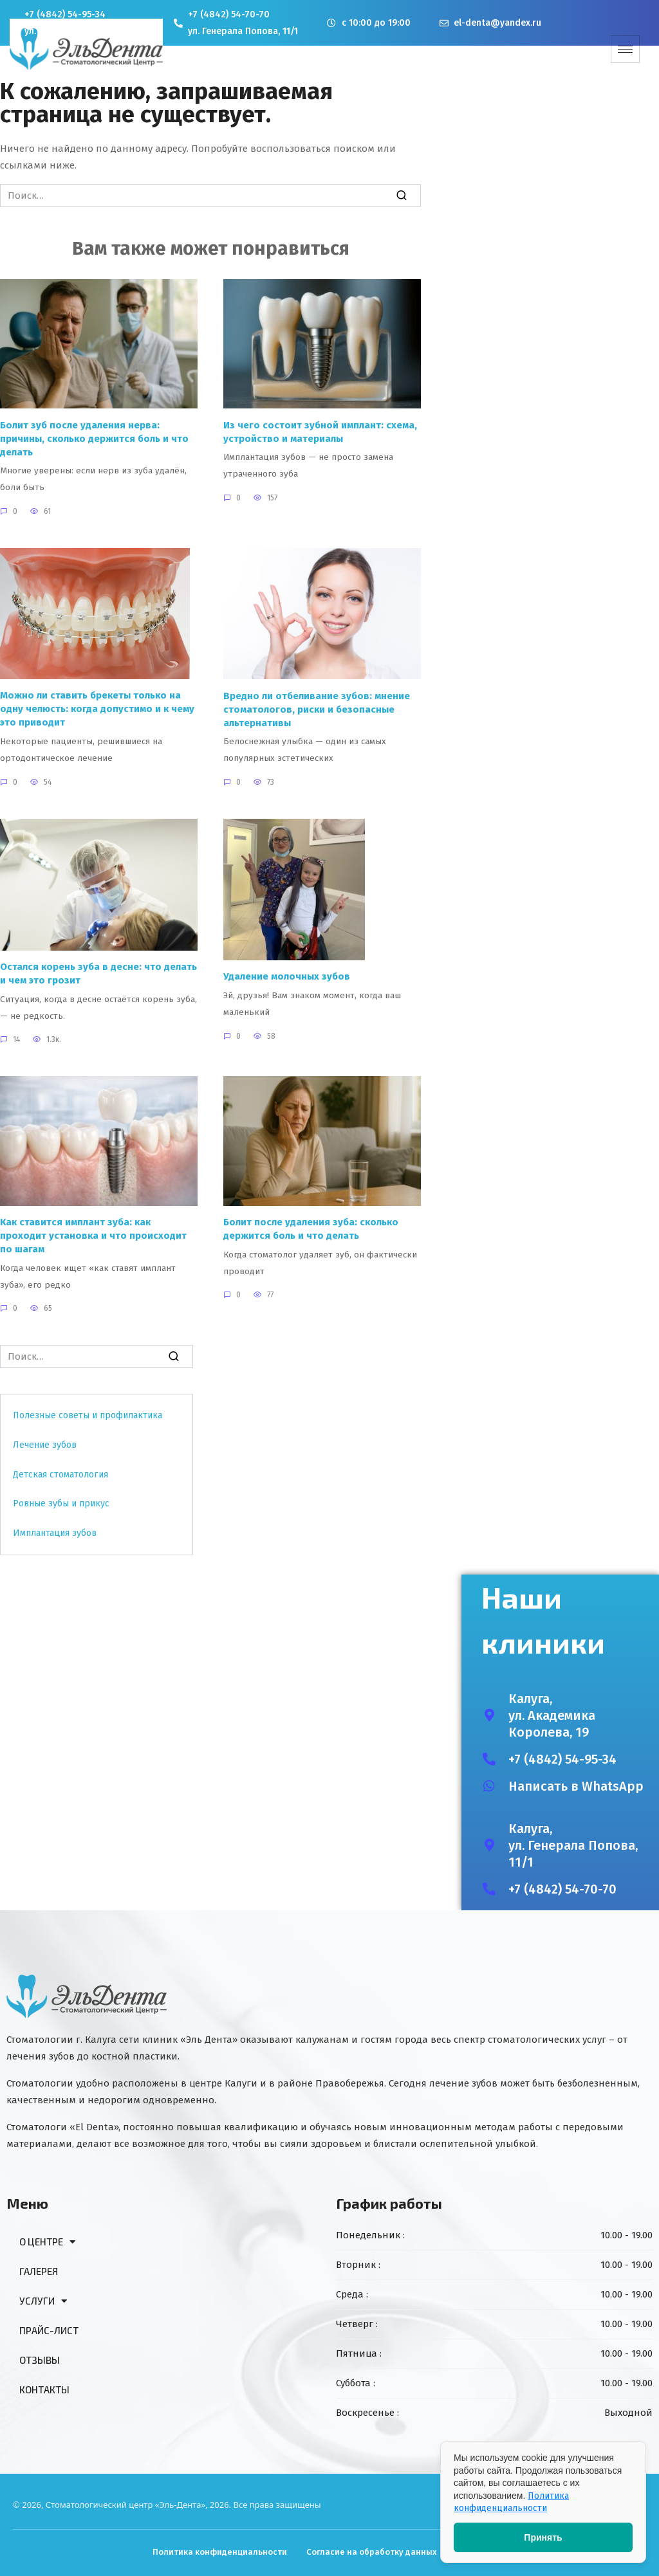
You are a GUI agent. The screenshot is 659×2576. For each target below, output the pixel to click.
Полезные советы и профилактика (87, 1415)
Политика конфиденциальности (220, 2552)
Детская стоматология (60, 1474)
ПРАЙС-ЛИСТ (49, 2330)
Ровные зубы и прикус (61, 1503)
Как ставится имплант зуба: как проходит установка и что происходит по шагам (93, 1235)
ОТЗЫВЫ (39, 2360)
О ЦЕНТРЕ (47, 2242)
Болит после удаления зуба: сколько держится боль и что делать (310, 1228)
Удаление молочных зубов (286, 976)
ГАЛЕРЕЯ (38, 2271)
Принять (543, 2537)
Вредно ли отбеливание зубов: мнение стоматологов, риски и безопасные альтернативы (316, 709)
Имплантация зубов (55, 1533)
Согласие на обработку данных (371, 2552)
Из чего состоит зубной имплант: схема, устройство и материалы (320, 431)
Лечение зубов (45, 1444)
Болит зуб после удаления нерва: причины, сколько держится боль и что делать (94, 438)
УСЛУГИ (43, 2301)
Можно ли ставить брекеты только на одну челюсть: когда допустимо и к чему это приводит (97, 709)
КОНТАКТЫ (44, 2389)
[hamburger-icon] (625, 49)
